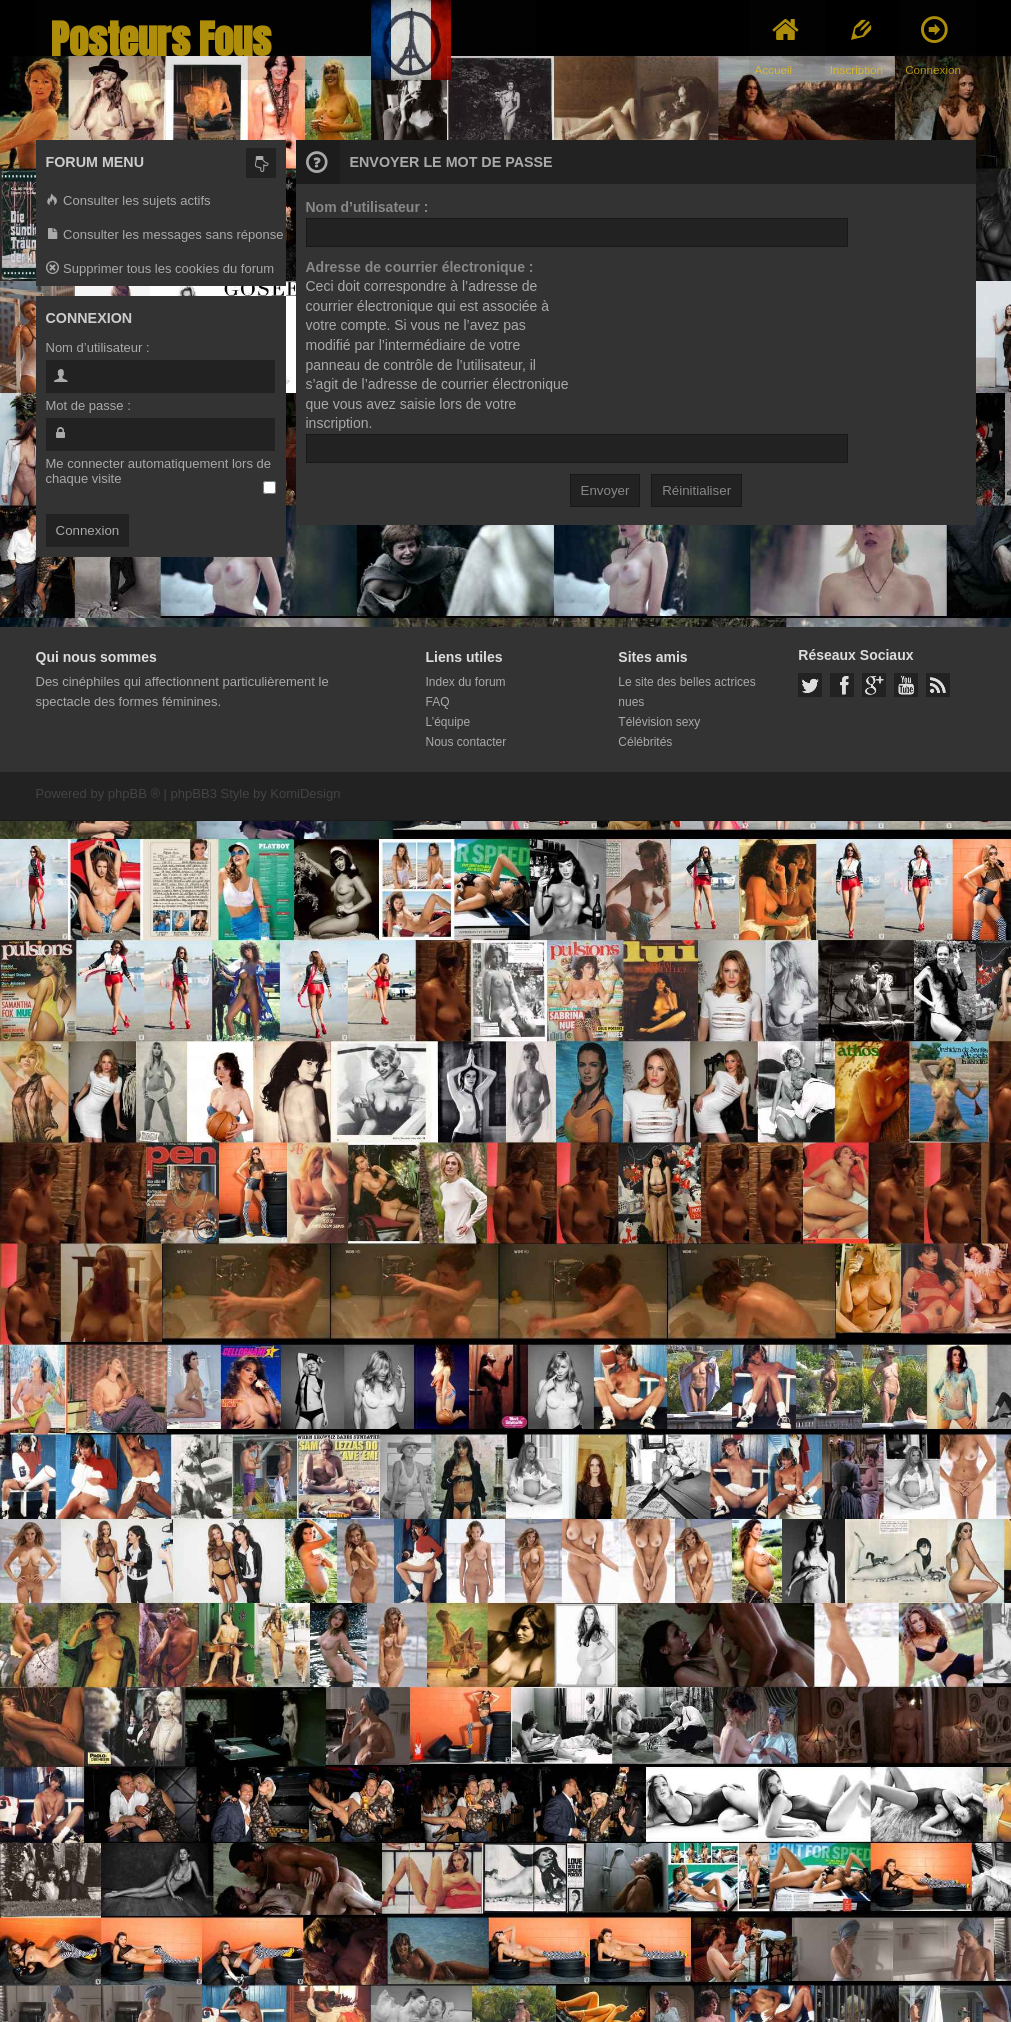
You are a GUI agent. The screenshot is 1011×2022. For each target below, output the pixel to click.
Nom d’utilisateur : (367, 207)
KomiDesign (305, 793)
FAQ (438, 702)
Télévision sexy (659, 722)
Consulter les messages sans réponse (165, 235)
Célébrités (645, 742)
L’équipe (448, 722)
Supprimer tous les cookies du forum (160, 269)
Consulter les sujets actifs (128, 201)
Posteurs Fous (161, 39)
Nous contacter (466, 742)
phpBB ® (134, 793)
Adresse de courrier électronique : (420, 267)
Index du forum (466, 682)
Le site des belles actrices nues (686, 692)
